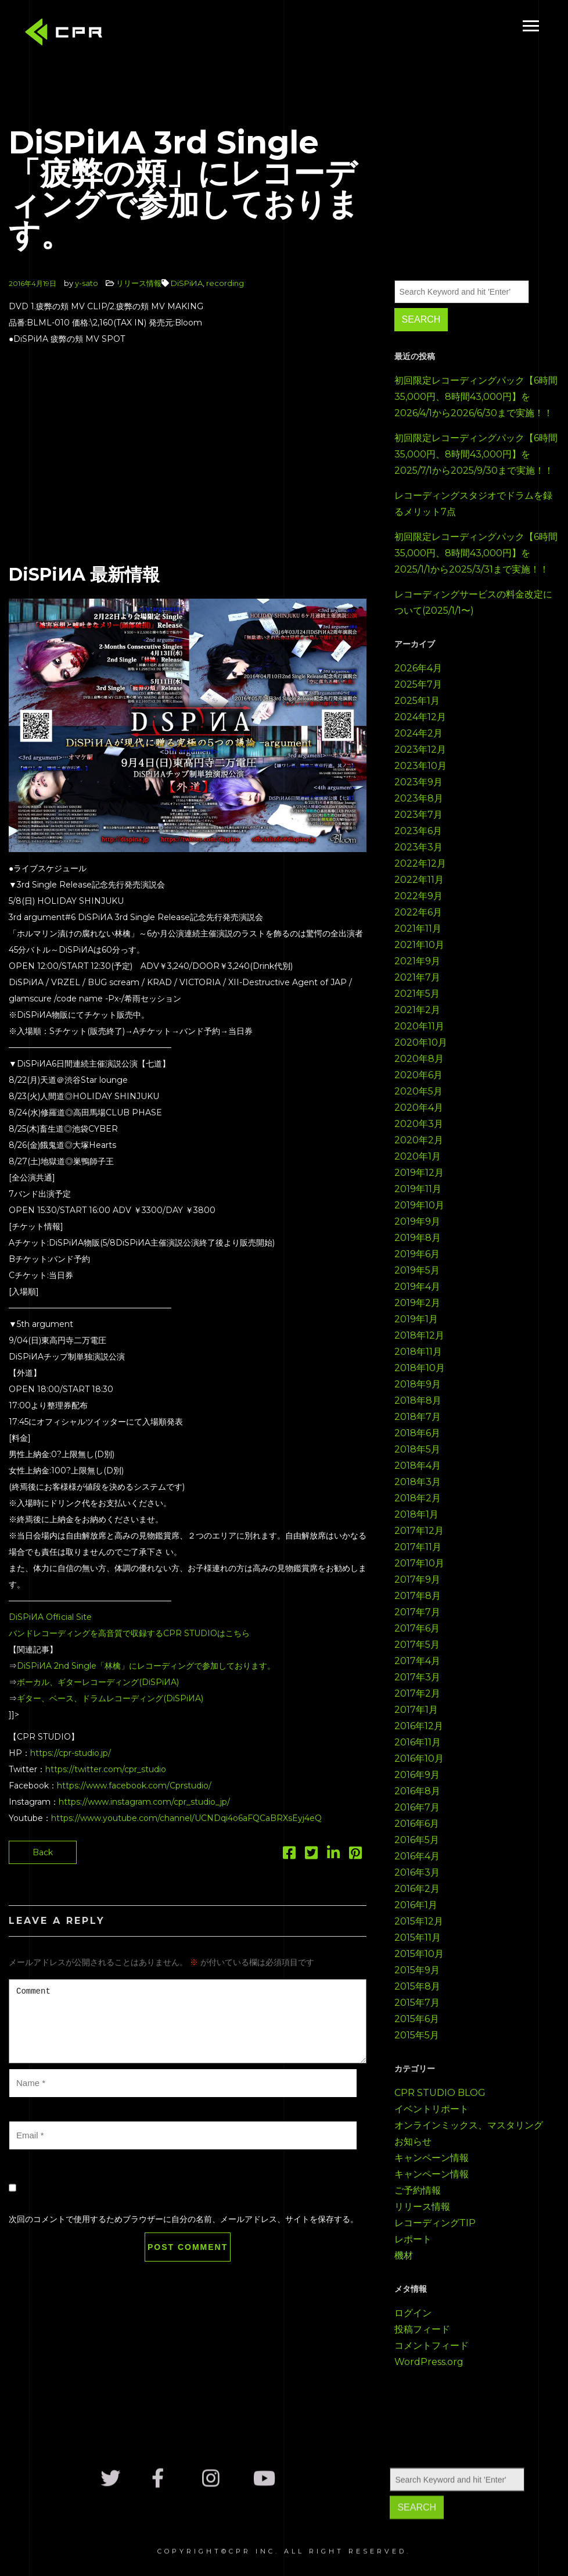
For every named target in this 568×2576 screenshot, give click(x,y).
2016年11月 (417, 1742)
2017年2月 (417, 1693)
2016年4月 (417, 1856)
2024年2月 (418, 733)
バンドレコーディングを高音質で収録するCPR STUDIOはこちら (129, 1633)
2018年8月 (417, 1400)
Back (43, 1852)
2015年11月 (417, 1937)
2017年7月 (417, 1612)
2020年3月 (418, 1123)
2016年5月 (416, 1839)
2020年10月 (420, 1042)
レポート (413, 2239)
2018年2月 (417, 1498)
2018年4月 (417, 1465)
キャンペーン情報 (431, 2157)
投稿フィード (422, 2329)
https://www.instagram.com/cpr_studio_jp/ (144, 1802)
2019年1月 (416, 1319)
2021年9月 (417, 961)
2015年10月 (419, 1953)
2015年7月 (417, 2002)
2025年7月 (418, 684)
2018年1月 (416, 1514)
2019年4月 (417, 1286)
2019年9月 (417, 1221)
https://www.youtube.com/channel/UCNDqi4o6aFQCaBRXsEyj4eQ (186, 1818)
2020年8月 (419, 1058)
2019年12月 (419, 1172)
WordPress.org (428, 2361)
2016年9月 (417, 1774)
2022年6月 (418, 912)
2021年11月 (417, 928)
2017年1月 (416, 1709)
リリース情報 (138, 283)
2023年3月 (418, 847)
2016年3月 (417, 1872)
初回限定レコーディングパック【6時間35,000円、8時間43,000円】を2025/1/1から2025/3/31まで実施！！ (476, 553)
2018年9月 (417, 1384)
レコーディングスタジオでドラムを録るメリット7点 (473, 503)
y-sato (86, 283)
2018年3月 (417, 1481)
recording (225, 283)
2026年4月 (418, 668)
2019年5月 (417, 1270)
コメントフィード (431, 2345)
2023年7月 (418, 814)
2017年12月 (419, 1530)
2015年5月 (416, 2035)
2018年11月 (418, 1351)
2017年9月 (417, 1579)
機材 (403, 2255)
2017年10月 (419, 1563)
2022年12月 (420, 863)
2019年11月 (417, 1188)
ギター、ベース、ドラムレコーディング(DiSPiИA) (110, 1698)
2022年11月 (419, 879)
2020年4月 (418, 1107)
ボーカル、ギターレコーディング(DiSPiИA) (98, 1682)
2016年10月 (419, 1758)
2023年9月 (418, 782)
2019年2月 (417, 1302)
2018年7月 (417, 1416)
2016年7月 (417, 1807)
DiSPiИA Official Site (50, 1617)
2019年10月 (419, 1205)
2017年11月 (417, 1546)
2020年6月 (418, 1075)
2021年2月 (417, 1009)
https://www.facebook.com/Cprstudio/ (134, 1785)
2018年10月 (419, 1367)
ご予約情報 (417, 2190)
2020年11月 (419, 1026)
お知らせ (413, 2141)
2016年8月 (417, 1791)
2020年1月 (417, 1156)
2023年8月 (418, 798)
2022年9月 (418, 895)
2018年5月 (417, 1449)
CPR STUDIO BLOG (440, 2092)
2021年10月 (419, 944)
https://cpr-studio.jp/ (70, 1753)
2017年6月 (417, 1628)
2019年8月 (417, 1237)
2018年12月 (419, 1335)
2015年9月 (417, 1970)
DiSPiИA (187, 283)
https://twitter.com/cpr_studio (105, 1769)
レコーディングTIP (435, 2222)
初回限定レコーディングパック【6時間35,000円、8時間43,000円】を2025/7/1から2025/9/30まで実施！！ (476, 454)
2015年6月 (416, 2018)
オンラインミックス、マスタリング (468, 2125)
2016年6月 (416, 1823)
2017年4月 (417, 1660)
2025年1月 (417, 700)
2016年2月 (417, 1888)
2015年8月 (417, 1986)
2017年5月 (417, 1644)
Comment (187, 2021)
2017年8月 (417, 1595)
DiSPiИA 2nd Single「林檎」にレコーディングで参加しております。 (146, 1666)
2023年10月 (420, 765)
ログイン (413, 2313)
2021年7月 (417, 977)
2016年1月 (415, 1904)
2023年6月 (418, 830)
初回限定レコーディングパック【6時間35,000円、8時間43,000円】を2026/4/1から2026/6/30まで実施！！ (476, 396)
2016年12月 (418, 1725)
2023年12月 (420, 749)
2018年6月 (417, 1433)
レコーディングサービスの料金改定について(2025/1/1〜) (473, 602)
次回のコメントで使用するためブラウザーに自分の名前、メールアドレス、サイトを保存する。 (183, 2219)
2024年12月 (420, 716)
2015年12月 (418, 1921)
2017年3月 (417, 1677)
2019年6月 (417, 1254)
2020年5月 (418, 1091)
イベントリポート (431, 2109)
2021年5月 (417, 993)
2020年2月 (418, 1140)
